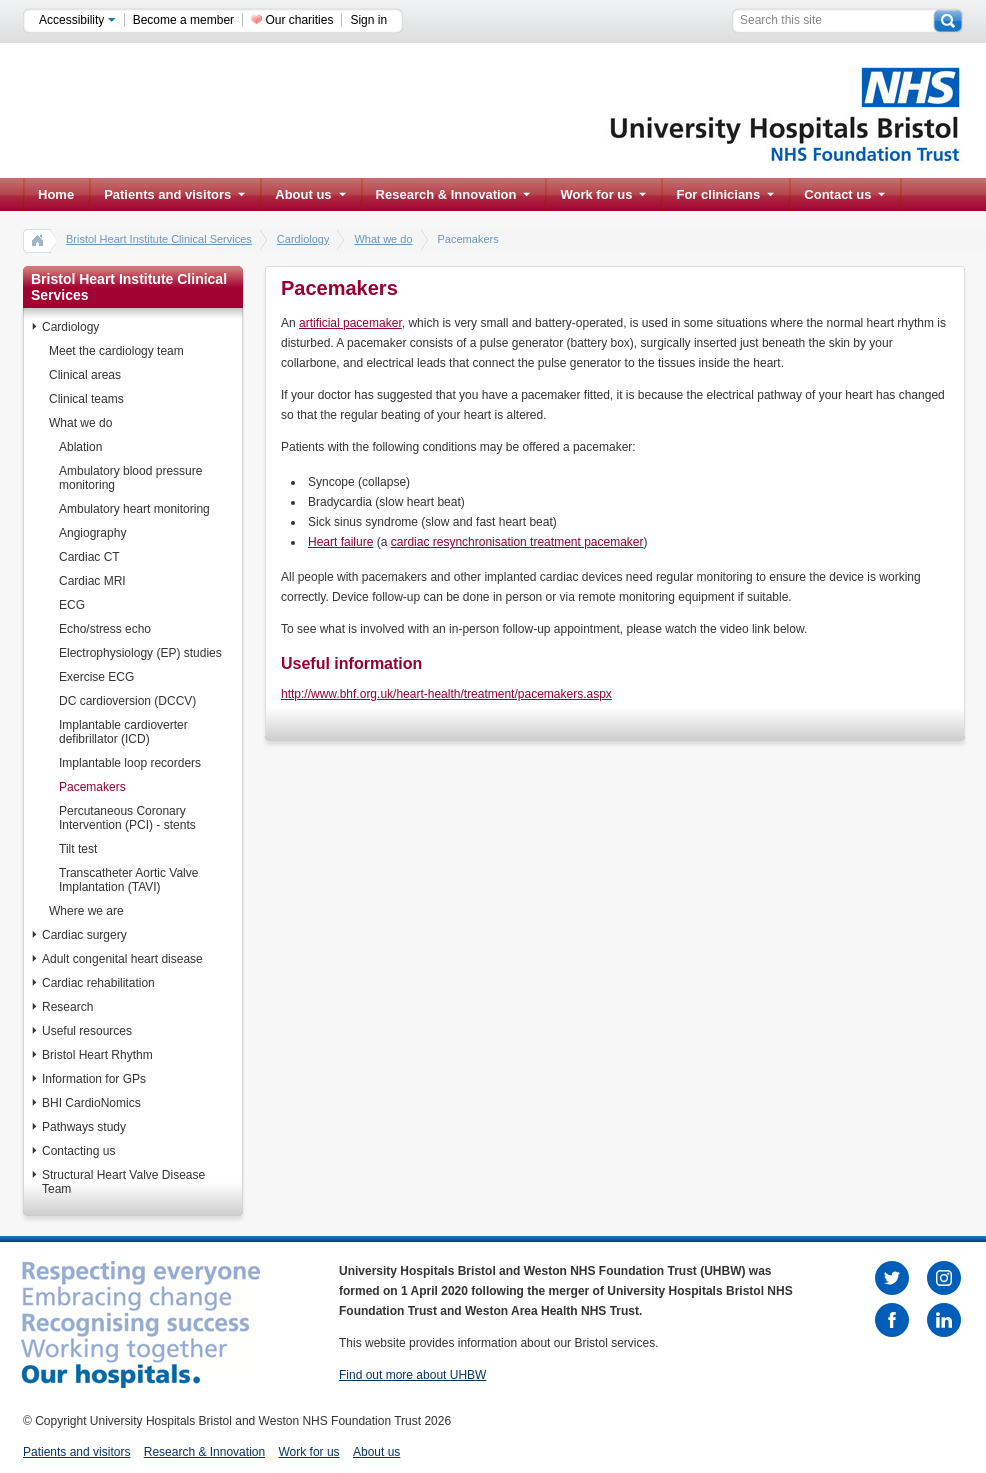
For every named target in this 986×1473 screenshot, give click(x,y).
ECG (72, 605)
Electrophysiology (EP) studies (140, 653)
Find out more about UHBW (412, 1375)
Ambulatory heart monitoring (134, 509)
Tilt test (78, 849)
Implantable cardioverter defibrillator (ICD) (123, 732)
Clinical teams (86, 399)
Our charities (299, 20)
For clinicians (725, 194)
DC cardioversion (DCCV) (127, 701)
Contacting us (78, 1151)
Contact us (844, 194)
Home (56, 194)
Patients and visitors (174, 194)
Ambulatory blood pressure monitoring (130, 478)
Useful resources (87, 1031)
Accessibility (77, 20)
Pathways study (84, 1127)
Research (67, 1007)
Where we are (86, 911)
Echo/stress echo (105, 629)
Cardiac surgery (84, 935)
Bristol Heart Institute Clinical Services (159, 239)
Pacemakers (92, 787)
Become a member (183, 20)
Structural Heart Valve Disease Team (123, 1182)
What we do (383, 239)
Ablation (80, 447)
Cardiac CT (89, 557)
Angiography (92, 533)
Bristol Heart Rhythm (97, 1055)
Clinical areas (85, 375)
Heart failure (340, 542)
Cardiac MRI (92, 581)
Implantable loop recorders (130, 763)
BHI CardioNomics (91, 1103)
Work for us (603, 194)
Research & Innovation (453, 194)
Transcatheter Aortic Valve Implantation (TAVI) (128, 880)
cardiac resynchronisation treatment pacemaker (517, 542)
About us (310, 194)
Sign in (368, 20)
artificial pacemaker (350, 323)
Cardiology (303, 239)
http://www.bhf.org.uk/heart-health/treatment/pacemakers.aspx (446, 694)
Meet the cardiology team (116, 351)
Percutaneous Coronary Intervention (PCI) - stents (127, 818)
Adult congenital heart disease (122, 959)
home (38, 240)
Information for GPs (94, 1079)
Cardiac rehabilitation (98, 983)
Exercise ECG (96, 677)
